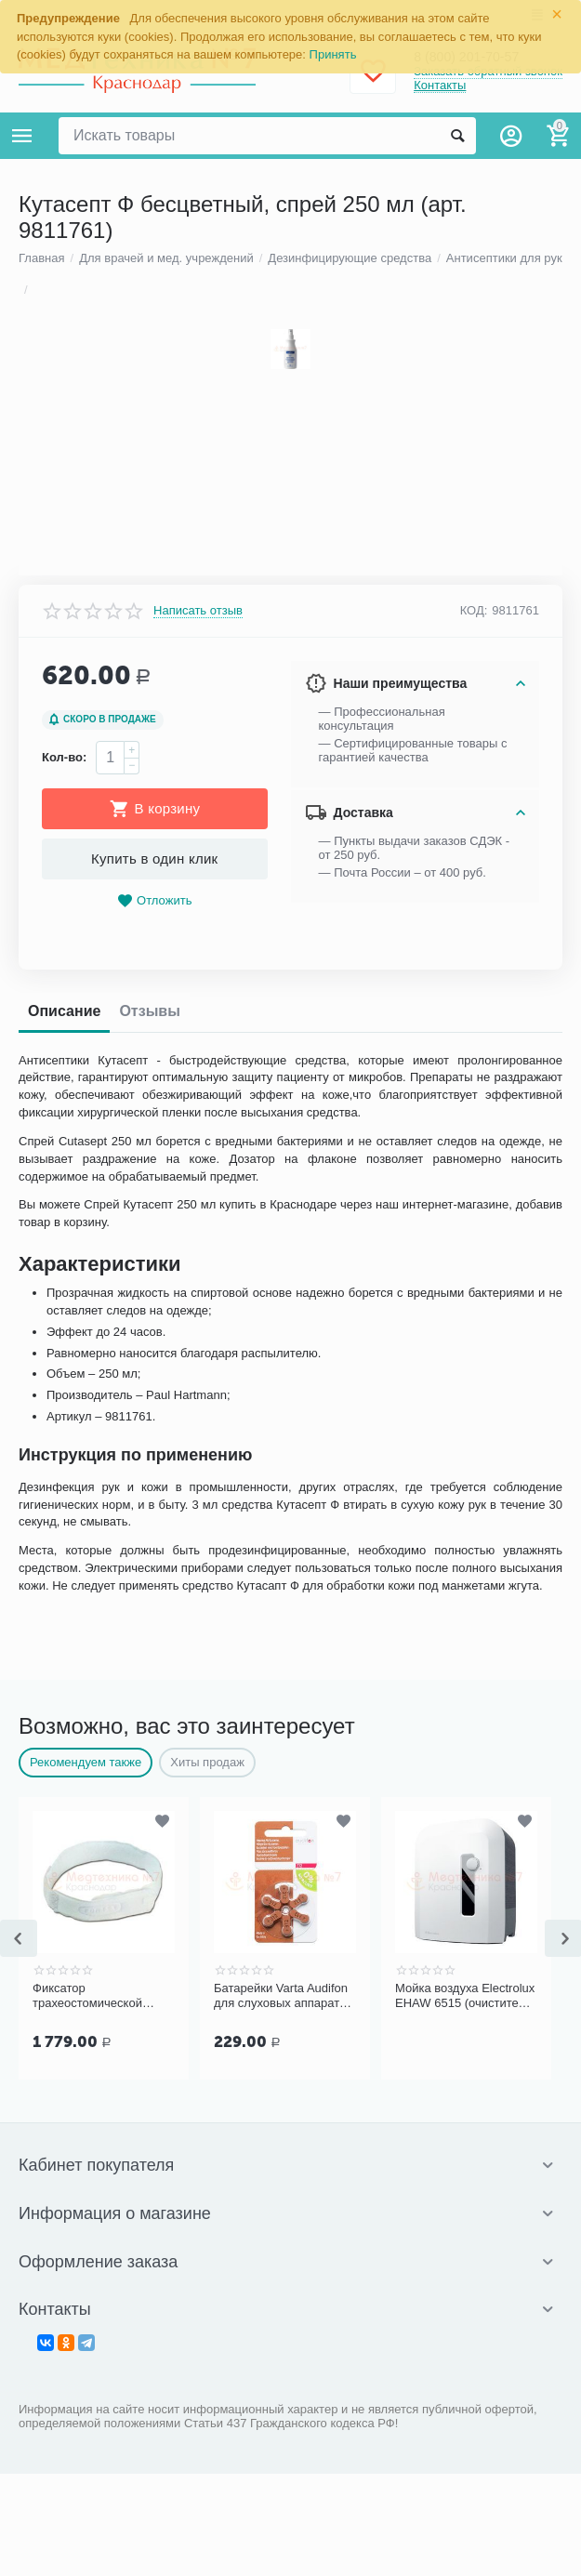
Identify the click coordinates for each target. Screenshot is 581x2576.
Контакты (440, 86)
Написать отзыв (198, 1665)
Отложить (154, 1956)
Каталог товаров (22, 136)
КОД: (474, 1666)
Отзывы (149, 2066)
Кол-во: (64, 1812)
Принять (333, 54)
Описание (64, 2066)
